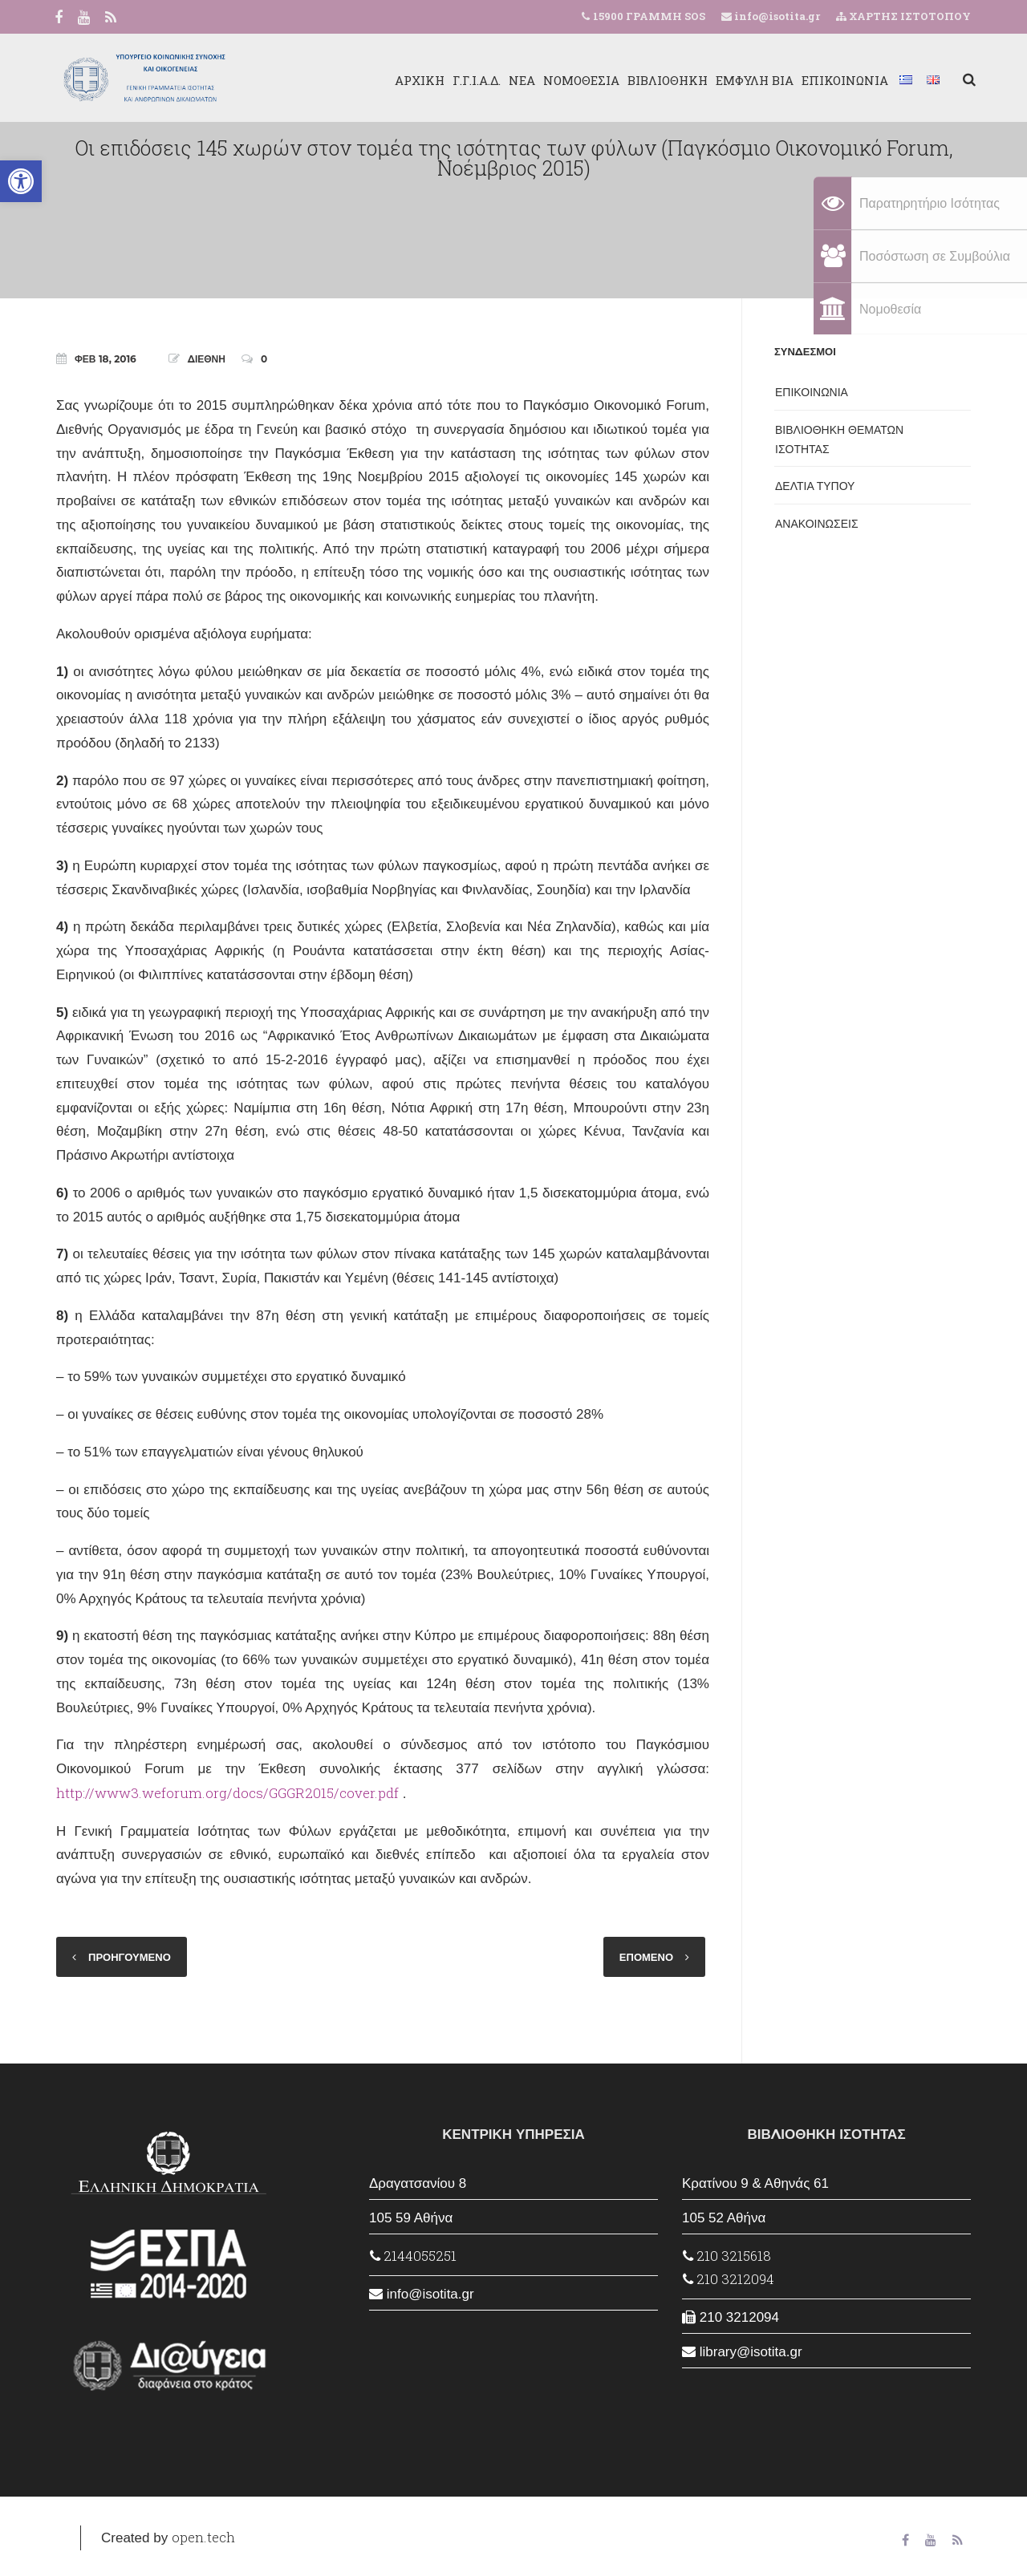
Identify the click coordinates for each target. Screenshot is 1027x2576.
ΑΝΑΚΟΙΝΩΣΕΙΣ (817, 523)
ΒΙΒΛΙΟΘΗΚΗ (663, 80)
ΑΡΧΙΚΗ (415, 80)
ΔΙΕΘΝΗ (206, 359)
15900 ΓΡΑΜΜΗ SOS (649, 16)
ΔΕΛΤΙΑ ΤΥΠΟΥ (814, 486)
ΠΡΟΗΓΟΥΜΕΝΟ (129, 1956)
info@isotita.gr (776, 16)
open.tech (203, 2537)
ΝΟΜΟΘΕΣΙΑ (576, 80)
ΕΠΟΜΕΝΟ (646, 1956)
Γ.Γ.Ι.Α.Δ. (472, 80)
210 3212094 (728, 2279)
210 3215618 (727, 2255)
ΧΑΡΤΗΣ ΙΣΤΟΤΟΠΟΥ (903, 16)
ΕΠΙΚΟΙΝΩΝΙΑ (840, 80)
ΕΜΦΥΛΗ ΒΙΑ (750, 80)
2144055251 (413, 2255)
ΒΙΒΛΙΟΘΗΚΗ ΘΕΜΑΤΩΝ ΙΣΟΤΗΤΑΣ (839, 439)
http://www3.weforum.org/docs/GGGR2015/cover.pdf (227, 1793)
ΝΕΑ (517, 80)
